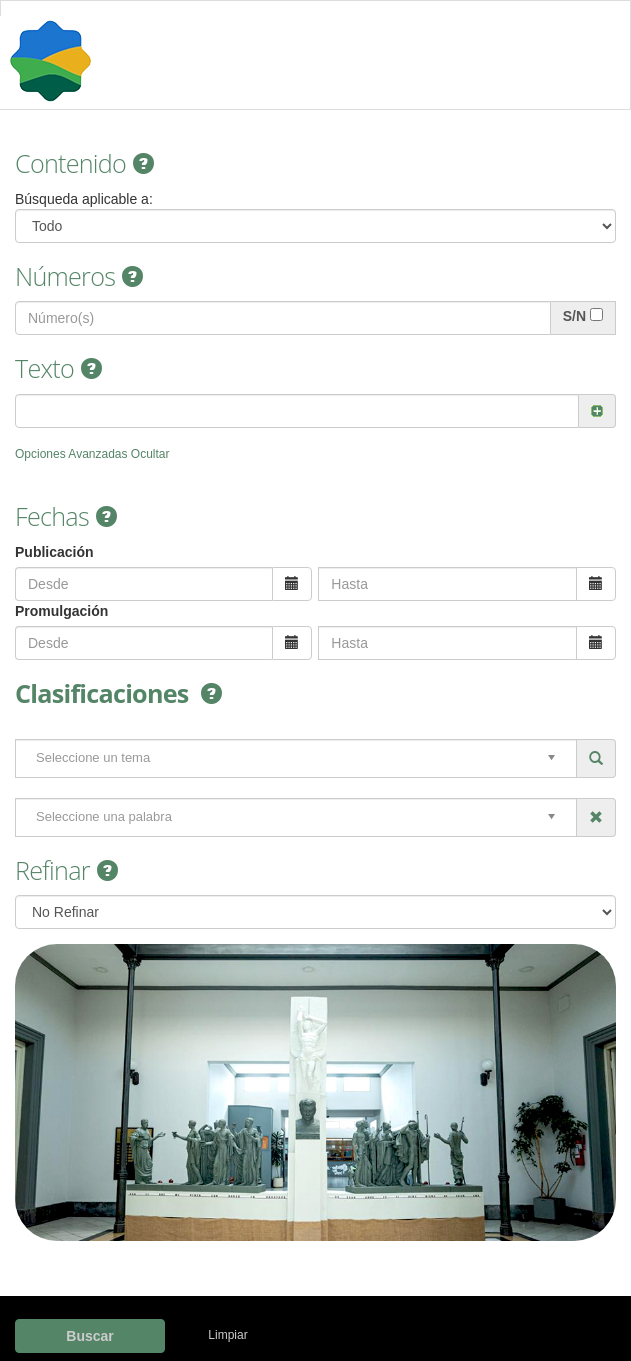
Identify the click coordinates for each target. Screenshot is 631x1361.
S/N (574, 316)
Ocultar (150, 454)
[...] (596, 314)
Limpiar (227, 1335)
